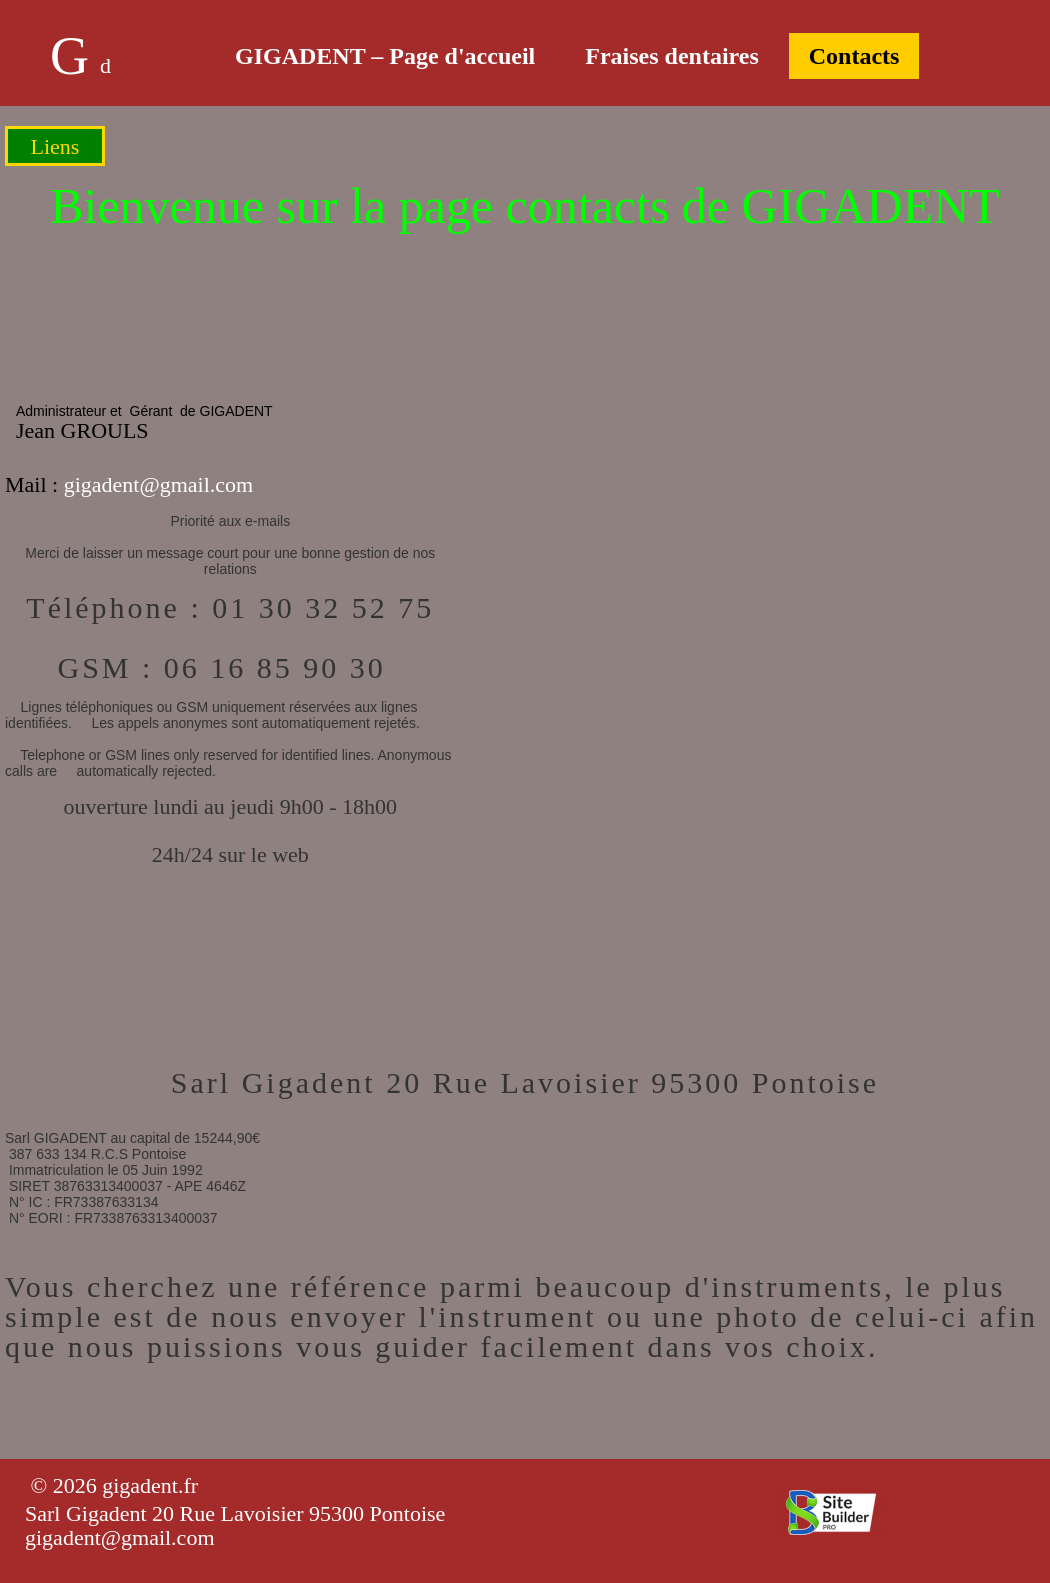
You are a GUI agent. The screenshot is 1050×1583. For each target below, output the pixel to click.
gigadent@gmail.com (159, 484)
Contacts (854, 56)
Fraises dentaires (672, 56)
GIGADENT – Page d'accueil (385, 56)
